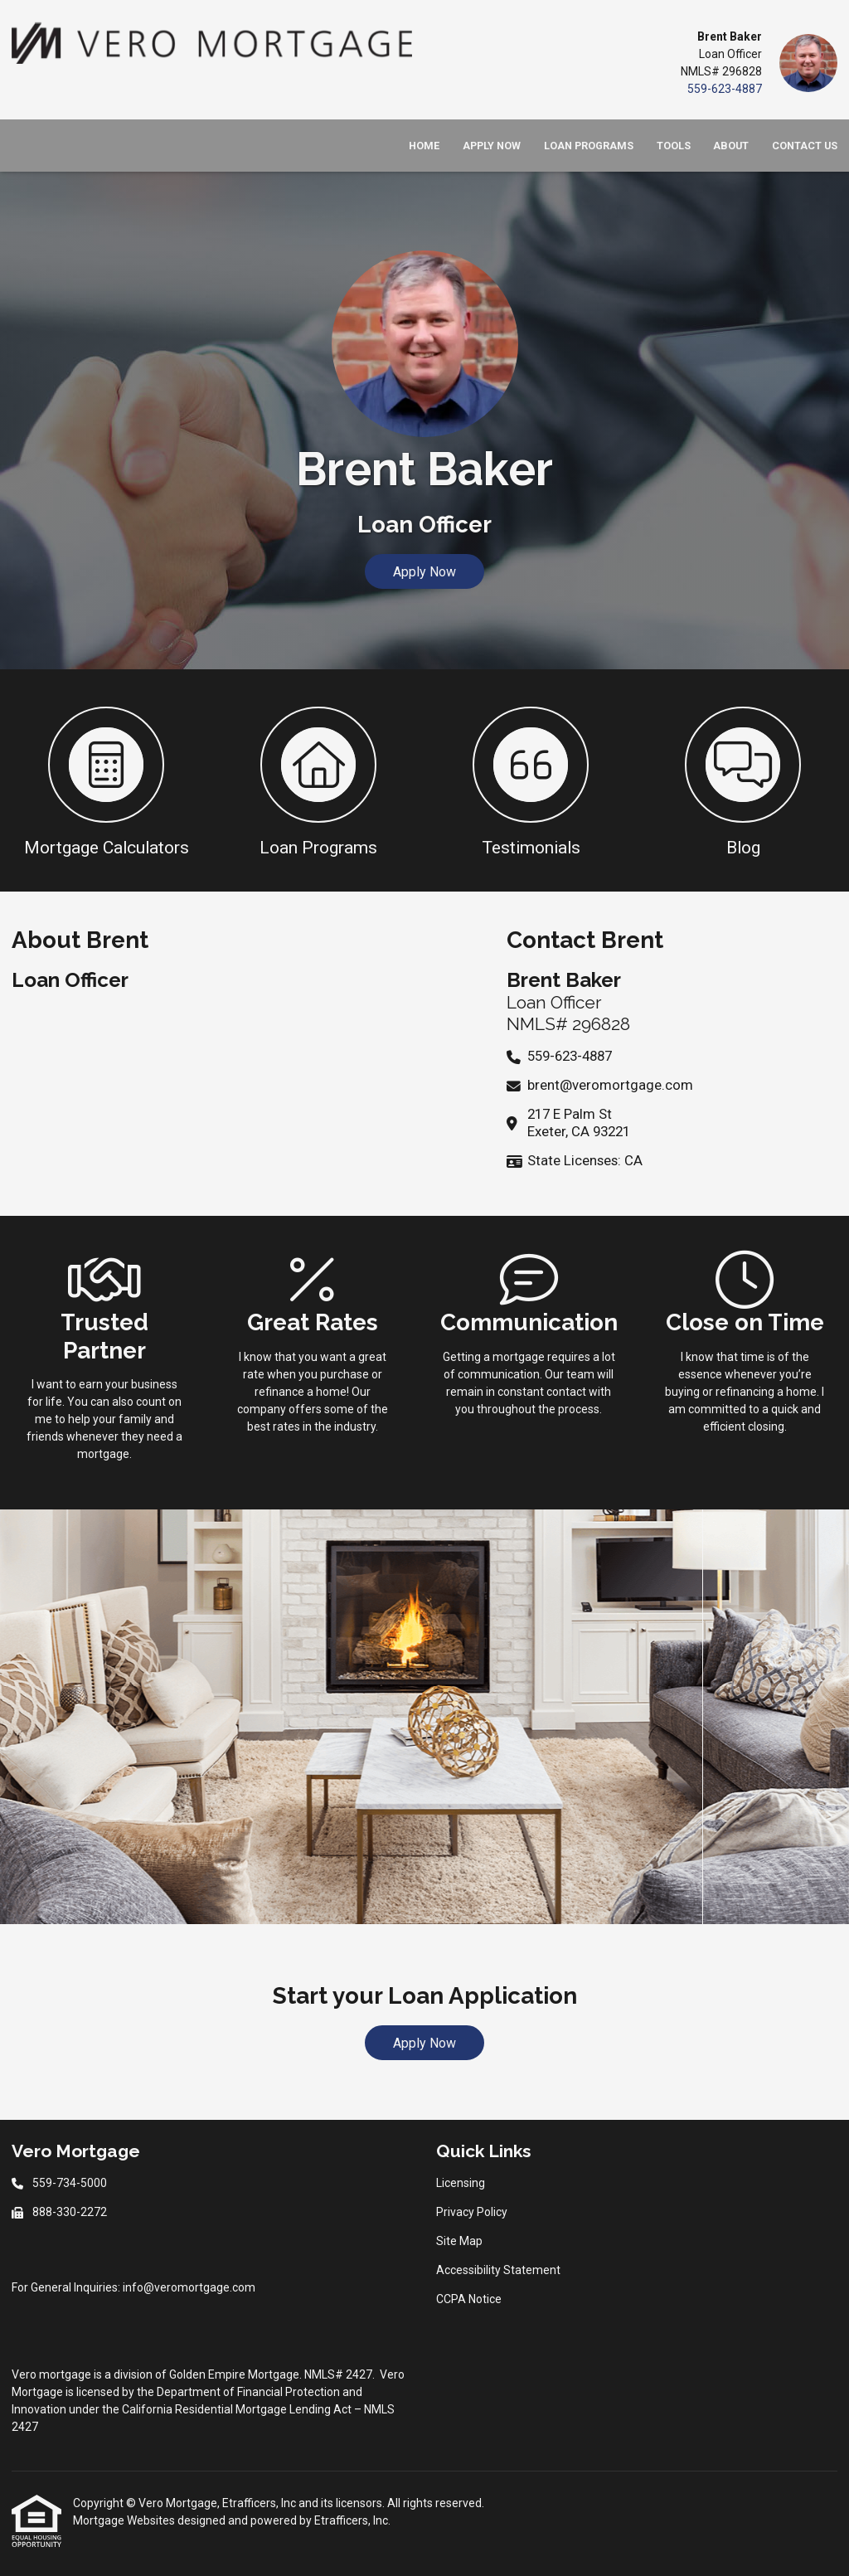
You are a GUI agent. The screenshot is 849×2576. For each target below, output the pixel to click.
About (731, 145)
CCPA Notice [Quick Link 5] (469, 2299)
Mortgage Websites (125, 2520)
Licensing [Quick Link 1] (460, 2183)
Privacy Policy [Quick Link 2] (471, 2212)
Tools (674, 145)
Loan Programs (588, 145)
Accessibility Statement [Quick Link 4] (498, 2270)
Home (424, 145)
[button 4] (742, 780)
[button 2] (318, 780)
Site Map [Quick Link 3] (459, 2241)
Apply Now (492, 145)
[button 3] (530, 780)
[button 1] (106, 780)
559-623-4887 (724, 88)
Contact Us (804, 145)
